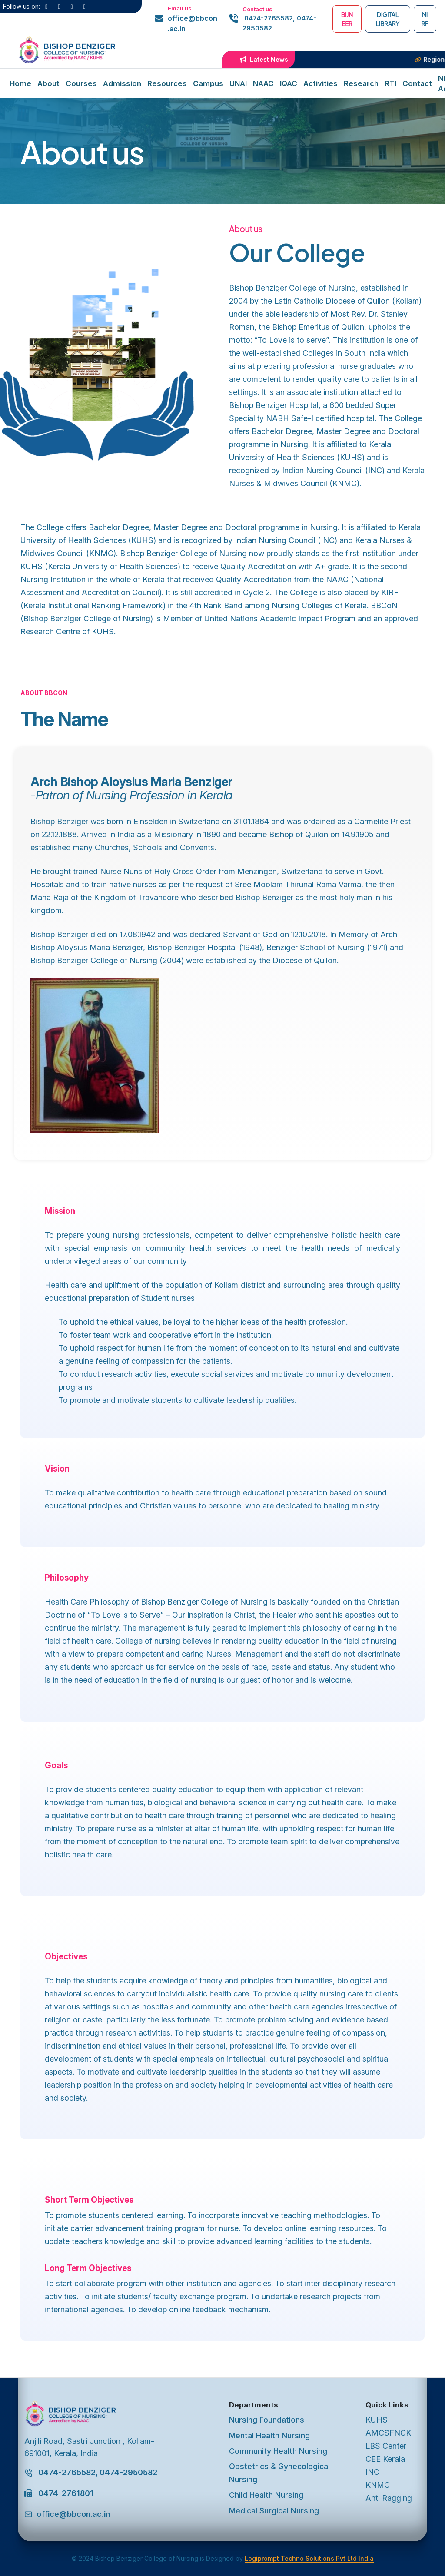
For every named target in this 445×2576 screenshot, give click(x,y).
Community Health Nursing (278, 2451)
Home (20, 83)
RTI (390, 83)
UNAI (238, 83)
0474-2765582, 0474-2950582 (279, 23)
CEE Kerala (385, 2458)
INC (372, 2472)
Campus (208, 83)
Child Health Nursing (266, 2495)
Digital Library (387, 18)
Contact (417, 83)
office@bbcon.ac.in (192, 23)
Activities (320, 83)
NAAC (263, 83)
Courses (81, 83)
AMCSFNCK (388, 2432)
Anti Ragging (388, 2498)
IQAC (288, 83)
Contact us (257, 9)
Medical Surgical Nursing (274, 2510)
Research (361, 83)
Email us (180, 8)
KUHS (376, 2419)
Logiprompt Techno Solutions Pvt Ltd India (309, 2558)
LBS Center (385, 2445)
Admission (122, 83)
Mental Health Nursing (269, 2435)
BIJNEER (347, 18)
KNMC (377, 2485)
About (48, 83)
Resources (167, 83)
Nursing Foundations (266, 2419)
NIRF (424, 18)
